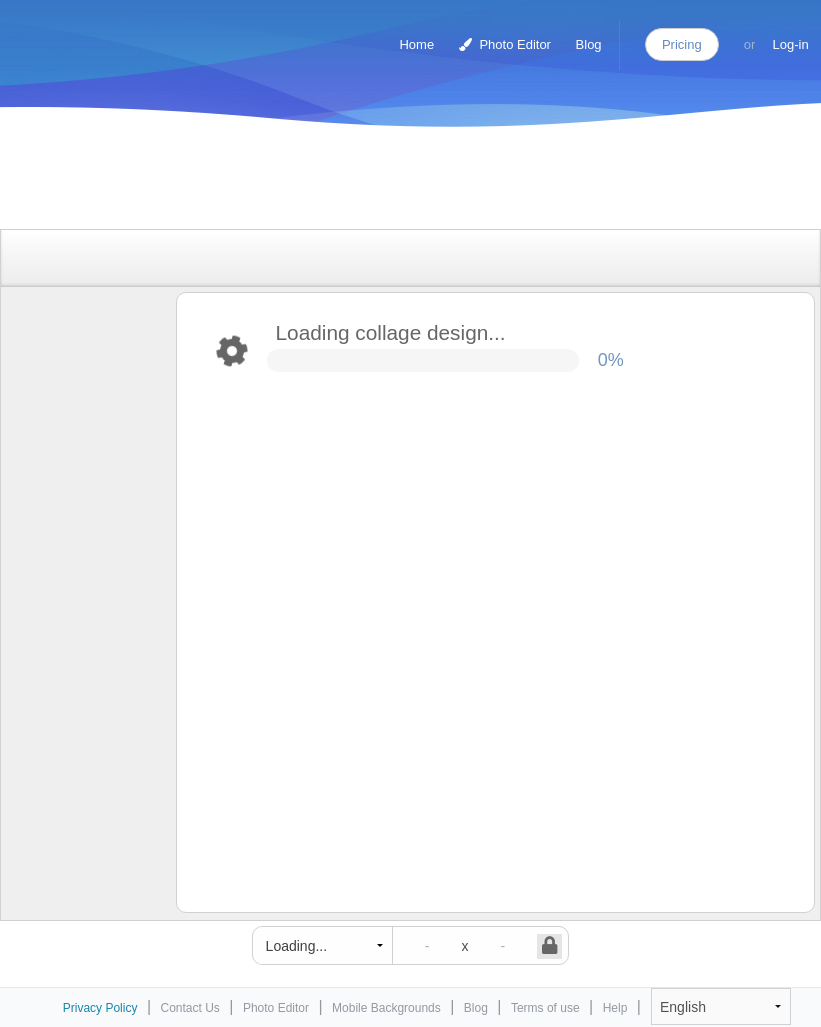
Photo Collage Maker (99, 35)
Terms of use (545, 1008)
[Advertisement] (390, 182)
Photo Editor (505, 44)
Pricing (682, 44)
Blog (589, 44)
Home (416, 44)
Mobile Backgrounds (386, 1008)
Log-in (791, 44)
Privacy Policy (100, 1008)
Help (615, 1008)
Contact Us (190, 1008)
